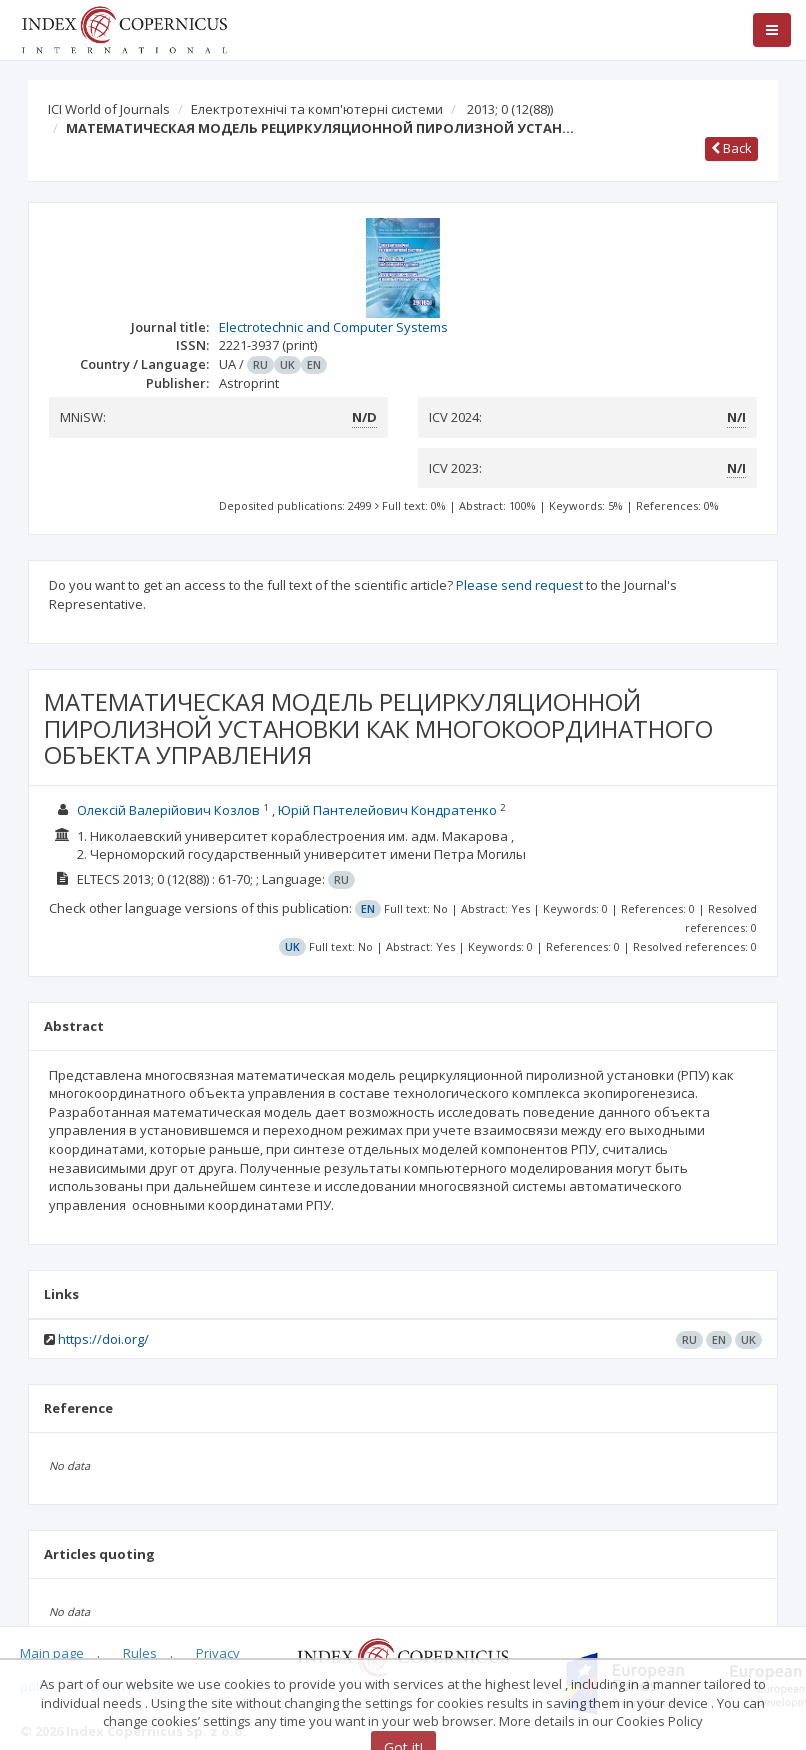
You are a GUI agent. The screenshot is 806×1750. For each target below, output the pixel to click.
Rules (140, 1653)
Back (731, 148)
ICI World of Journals (109, 109)
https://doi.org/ (103, 1339)
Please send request (519, 585)
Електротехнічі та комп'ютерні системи (317, 109)
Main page (52, 1653)
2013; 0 (510, 109)
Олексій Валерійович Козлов (168, 810)
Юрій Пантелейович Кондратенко (387, 810)
